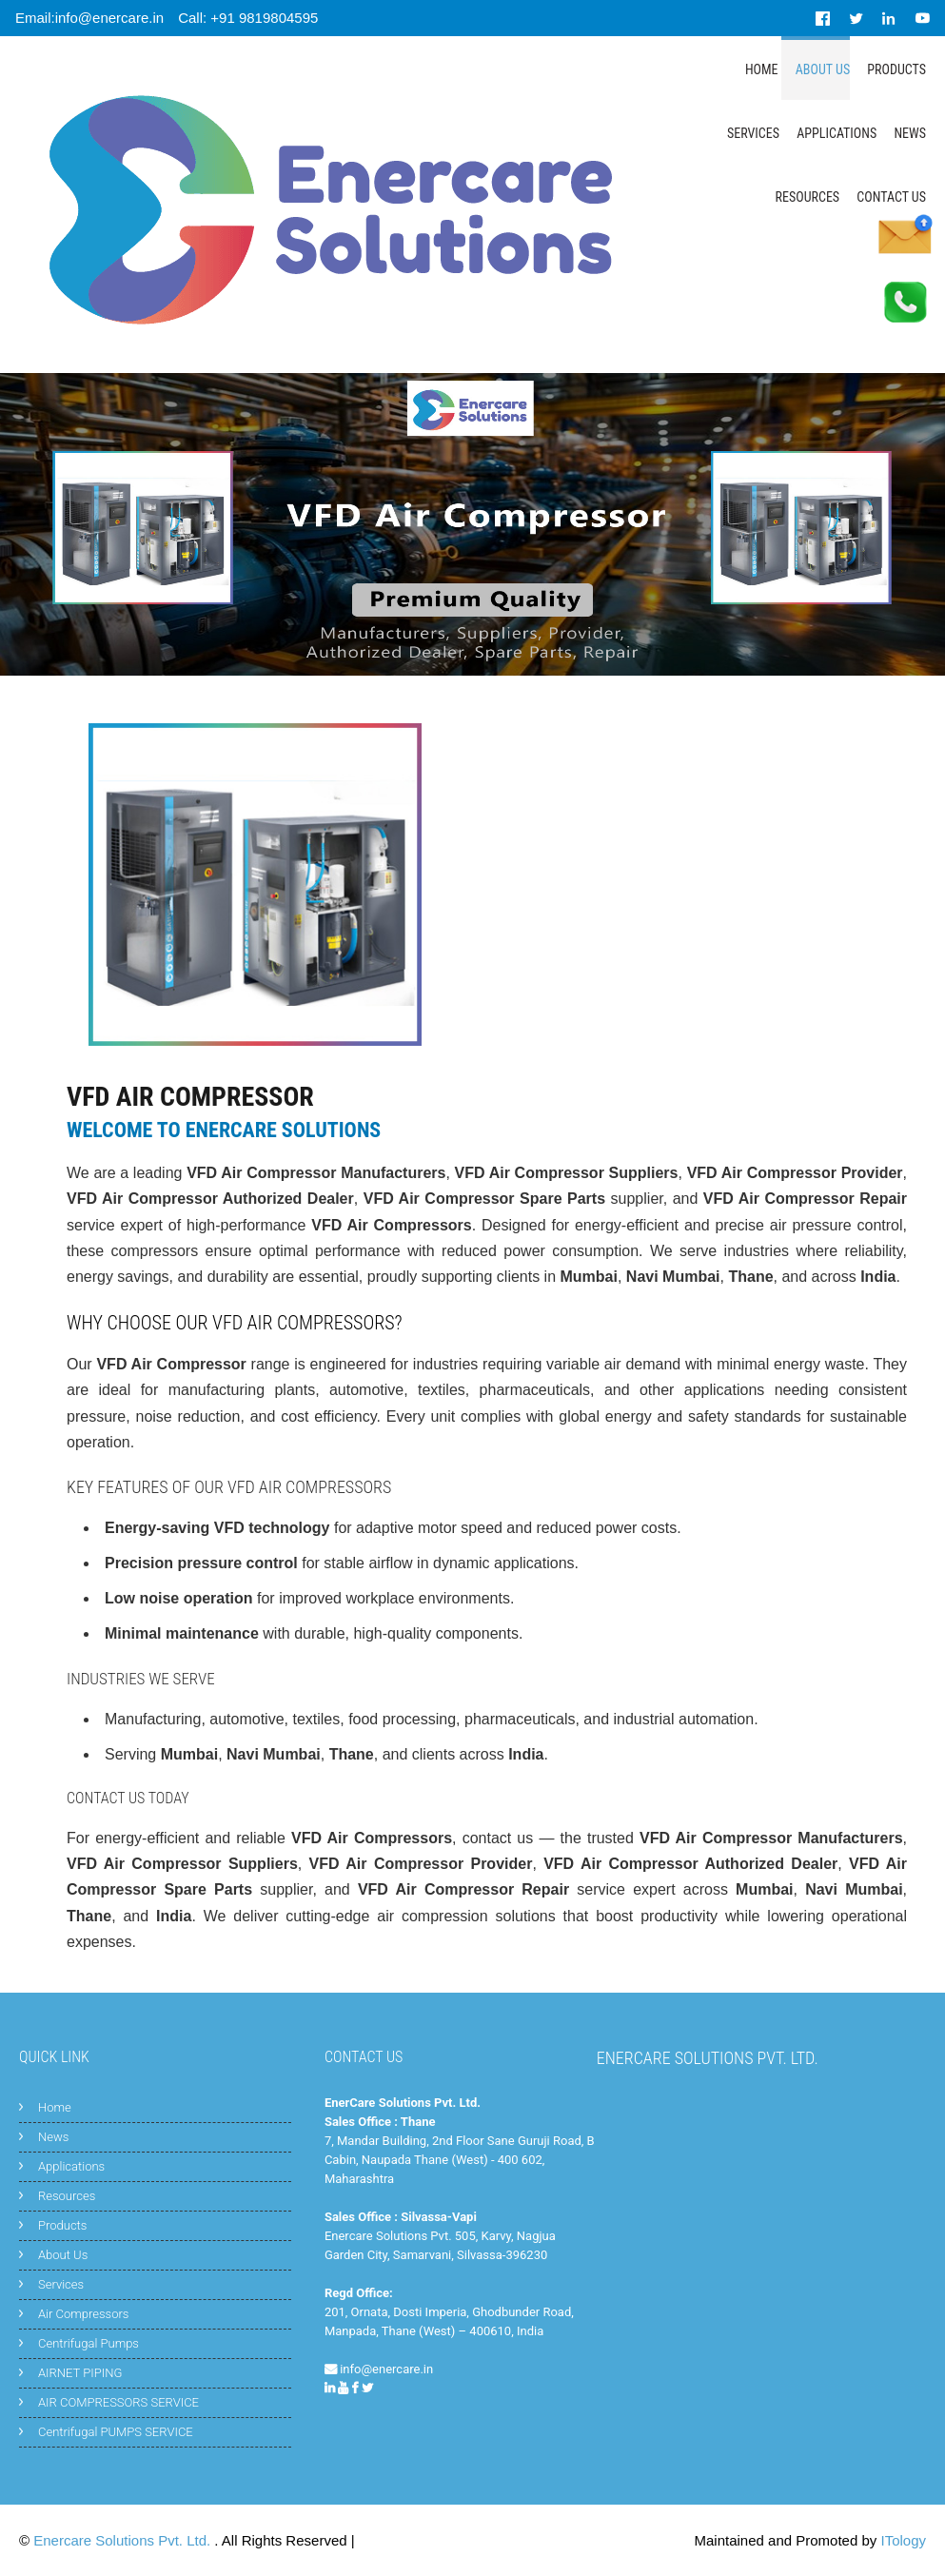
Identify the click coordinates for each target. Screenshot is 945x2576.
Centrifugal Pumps (88, 2343)
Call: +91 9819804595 (248, 18)
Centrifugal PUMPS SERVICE (115, 2432)
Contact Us (891, 197)
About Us (823, 69)
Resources (808, 197)
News (910, 133)
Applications (836, 133)
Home (761, 69)
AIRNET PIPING (80, 2373)
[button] (69, 884)
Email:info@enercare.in (89, 18)
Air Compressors (83, 2314)
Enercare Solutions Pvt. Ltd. (123, 2540)
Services (753, 133)
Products (896, 69)
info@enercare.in (386, 2369)
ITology (903, 2540)
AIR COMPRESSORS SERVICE (118, 2402)
